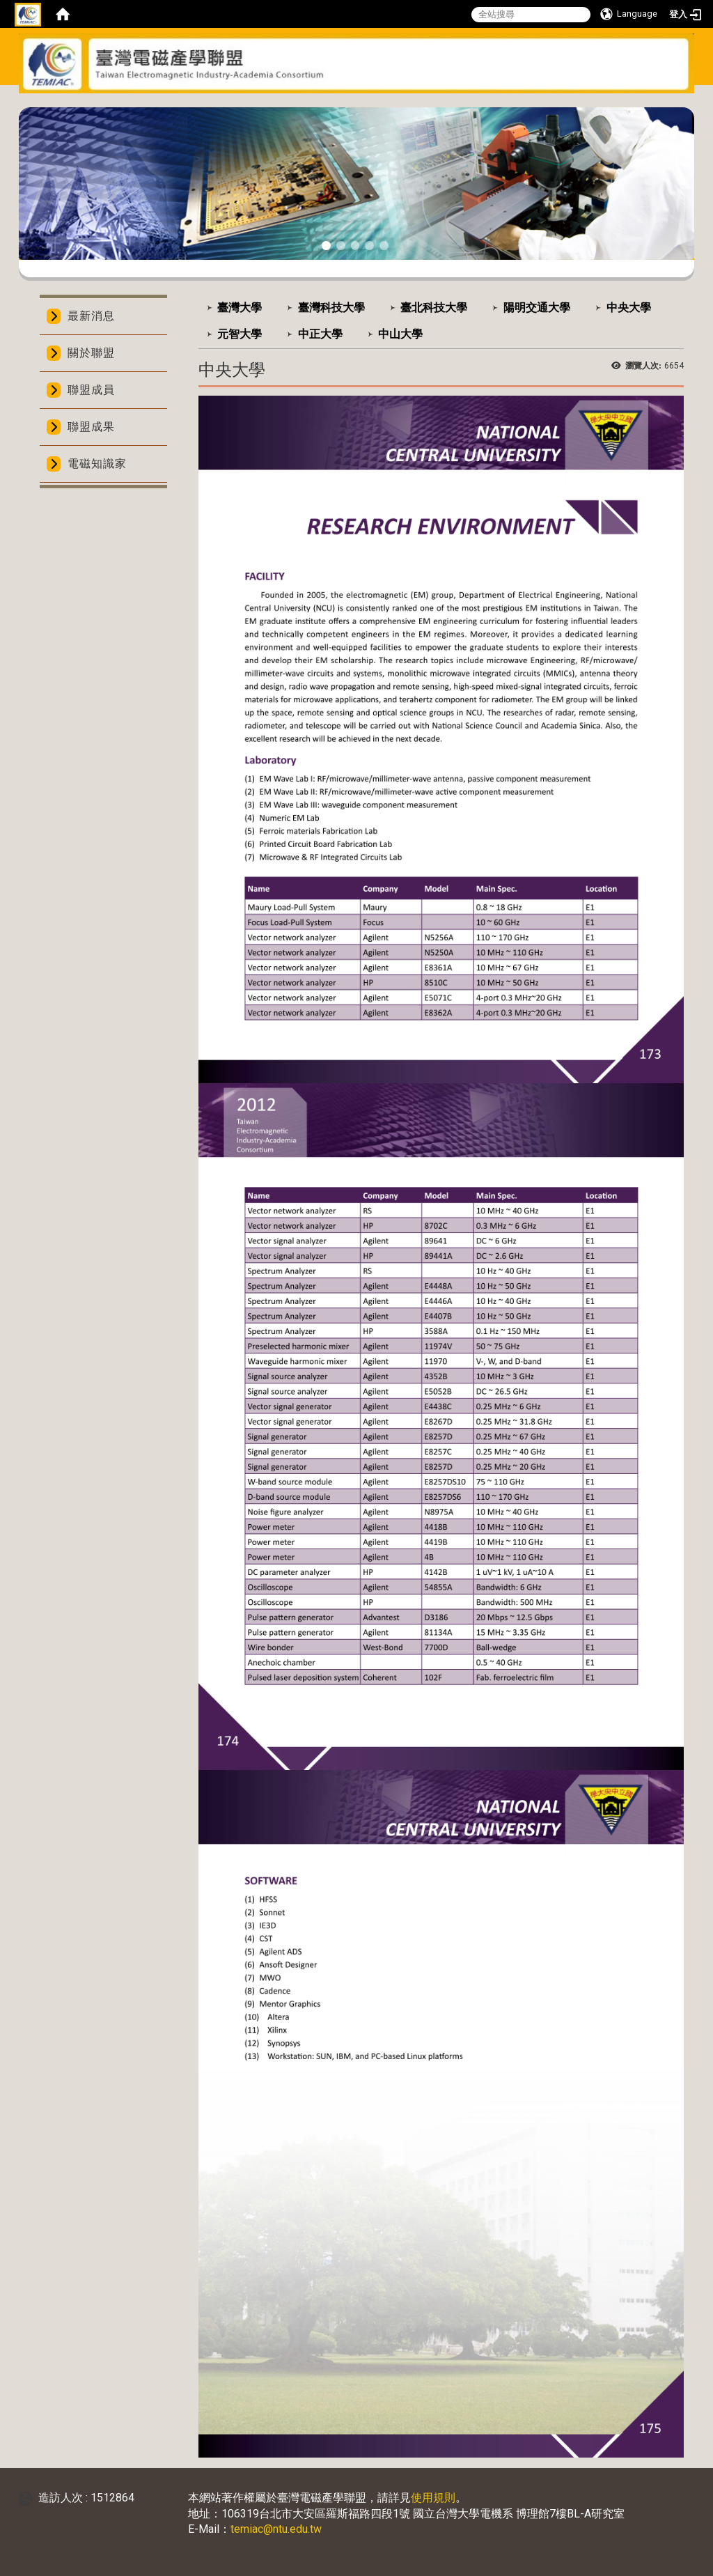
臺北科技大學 (433, 307)
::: (351, 102)
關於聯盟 (91, 352)
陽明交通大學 (536, 307)
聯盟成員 (91, 389)
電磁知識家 (97, 463)
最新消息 (91, 316)
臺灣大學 (239, 307)
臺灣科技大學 (331, 307)
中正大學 (320, 334)
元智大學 (239, 334)
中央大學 (628, 307)
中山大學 (400, 334)
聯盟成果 (91, 426)
